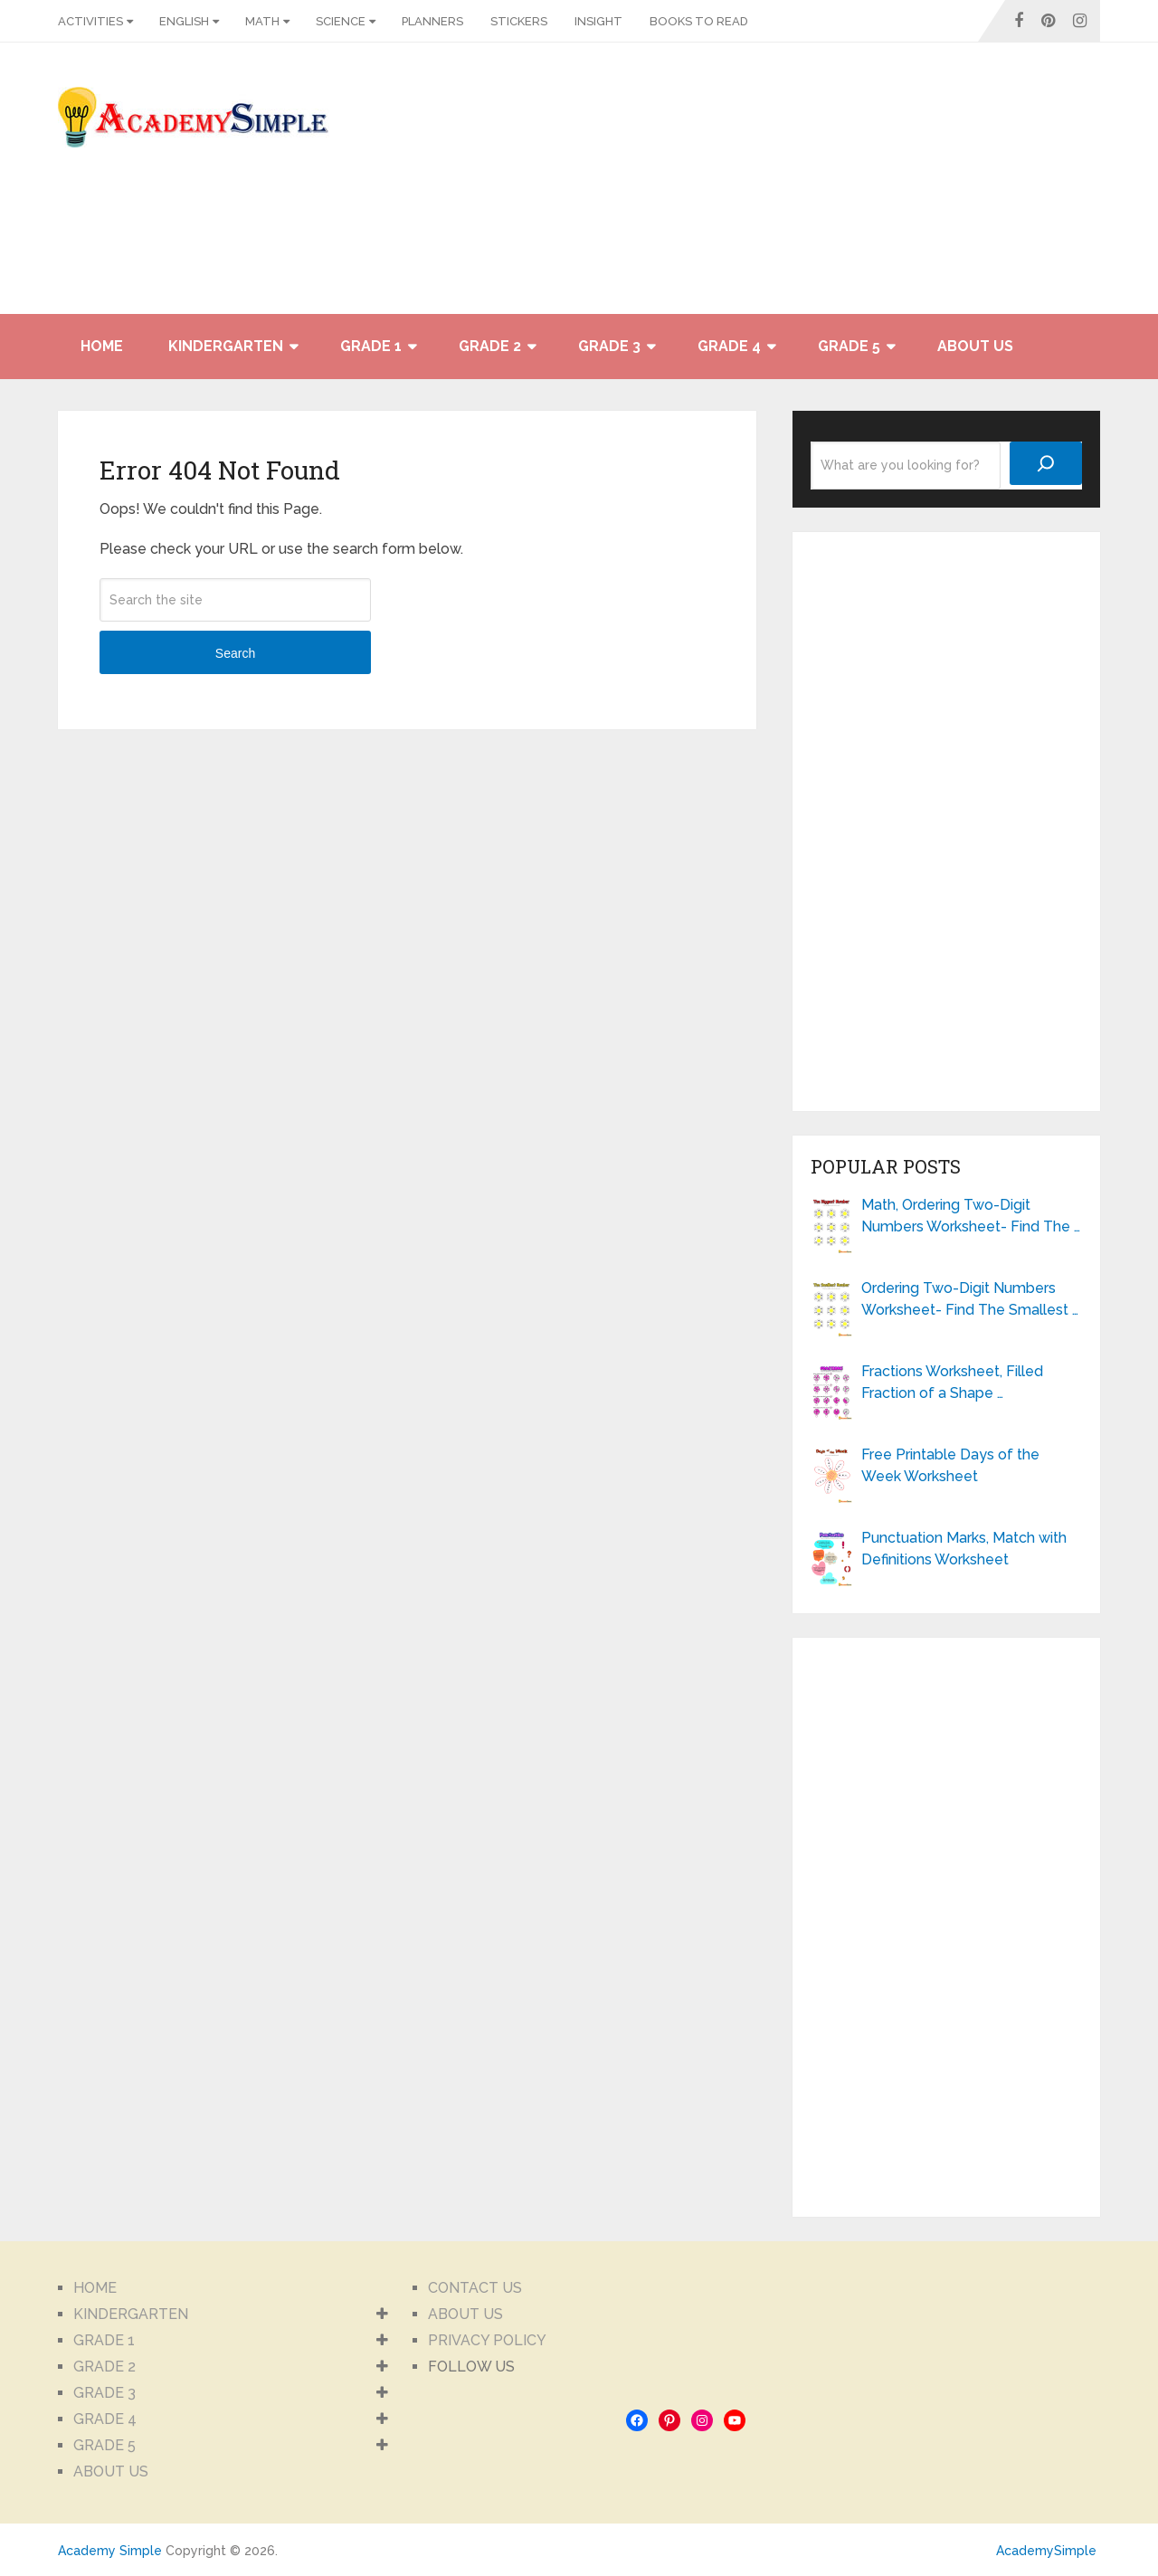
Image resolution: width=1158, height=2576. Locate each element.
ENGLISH (184, 21)
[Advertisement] (937, 187)
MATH (262, 21)
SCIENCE (340, 21)
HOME (102, 346)
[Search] (1046, 463)
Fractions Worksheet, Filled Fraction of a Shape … (952, 1382)
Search (235, 653)
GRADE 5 (849, 346)
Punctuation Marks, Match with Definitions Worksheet (964, 1548)
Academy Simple (110, 2550)
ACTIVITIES (90, 21)
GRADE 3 (609, 346)
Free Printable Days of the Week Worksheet (950, 1465)
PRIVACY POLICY (487, 2340)
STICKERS (518, 21)
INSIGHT (598, 21)
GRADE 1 (371, 346)
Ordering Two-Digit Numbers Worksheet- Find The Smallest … (969, 1298)
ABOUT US (975, 346)
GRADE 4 (729, 346)
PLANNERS (432, 21)
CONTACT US (475, 2287)
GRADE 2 (490, 346)
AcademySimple (1046, 2550)
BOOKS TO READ (699, 21)
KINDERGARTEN (225, 346)
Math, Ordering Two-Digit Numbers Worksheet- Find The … (970, 1215)
